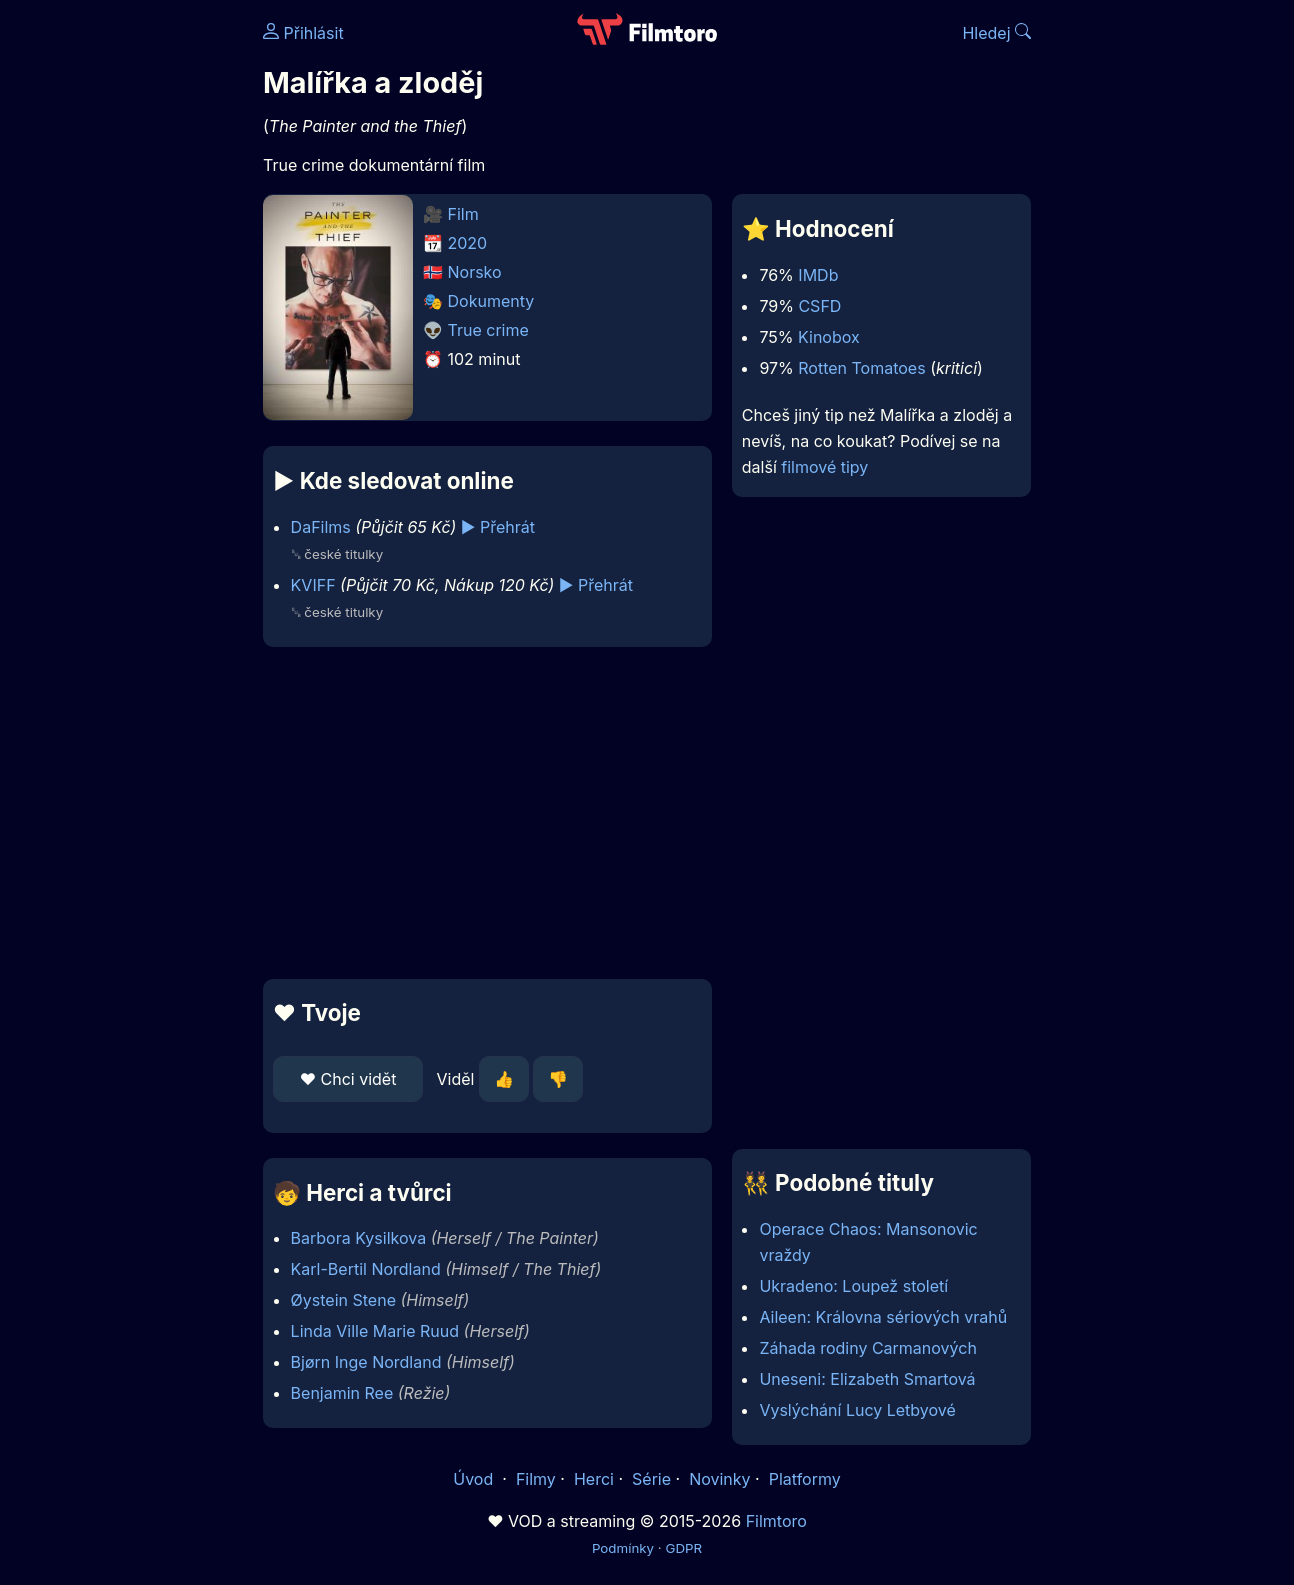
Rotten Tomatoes (861, 368)
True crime (488, 330)
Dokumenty (491, 301)
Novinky (719, 1479)
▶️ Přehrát (498, 527)
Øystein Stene (343, 1300)
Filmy (536, 1479)
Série (651, 1479)
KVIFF (313, 585)
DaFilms (321, 527)
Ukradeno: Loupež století (853, 1286)
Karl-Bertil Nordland (366, 1269)
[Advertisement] (487, 813)
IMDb (818, 275)
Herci (594, 1479)
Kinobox (829, 337)
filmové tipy (824, 467)
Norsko (475, 272)
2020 (468, 243)
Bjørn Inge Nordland (366, 1362)
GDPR (683, 1548)
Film (463, 214)
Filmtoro (776, 1521)
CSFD (819, 306)
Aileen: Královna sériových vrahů (883, 1317)
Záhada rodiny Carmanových (867, 1348)
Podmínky (623, 1548)
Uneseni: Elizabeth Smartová (867, 1379)
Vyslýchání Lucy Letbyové (857, 1410)
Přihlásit (303, 33)
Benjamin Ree (342, 1393)
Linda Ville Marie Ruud (375, 1331)
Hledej (996, 33)
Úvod (475, 1479)
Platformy (805, 1479)
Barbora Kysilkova (359, 1238)
